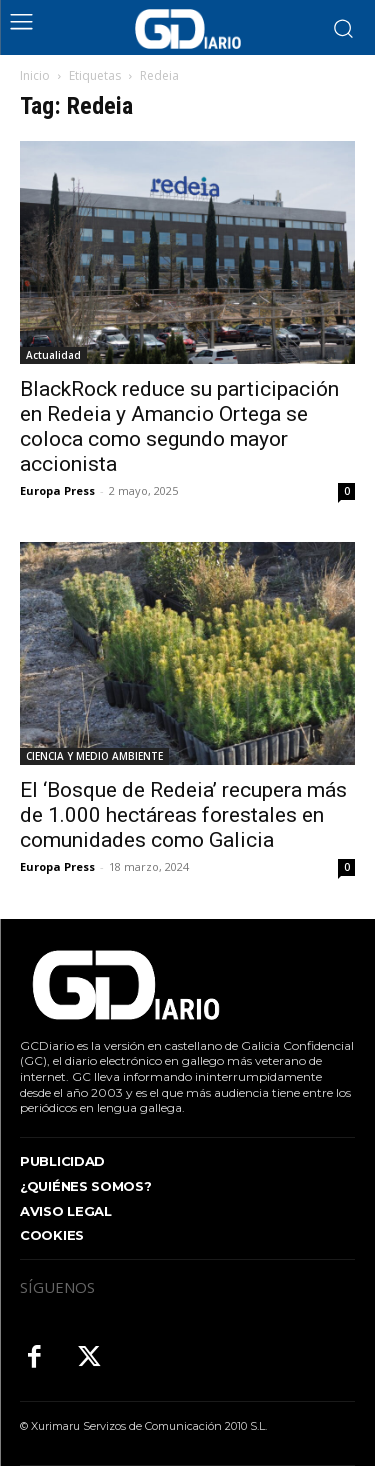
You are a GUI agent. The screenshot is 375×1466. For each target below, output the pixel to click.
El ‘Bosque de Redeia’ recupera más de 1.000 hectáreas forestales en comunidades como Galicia (183, 815)
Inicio (35, 75)
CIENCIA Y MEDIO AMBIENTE (94, 756)
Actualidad (53, 355)
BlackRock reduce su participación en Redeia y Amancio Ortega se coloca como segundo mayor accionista (179, 426)
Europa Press (57, 490)
